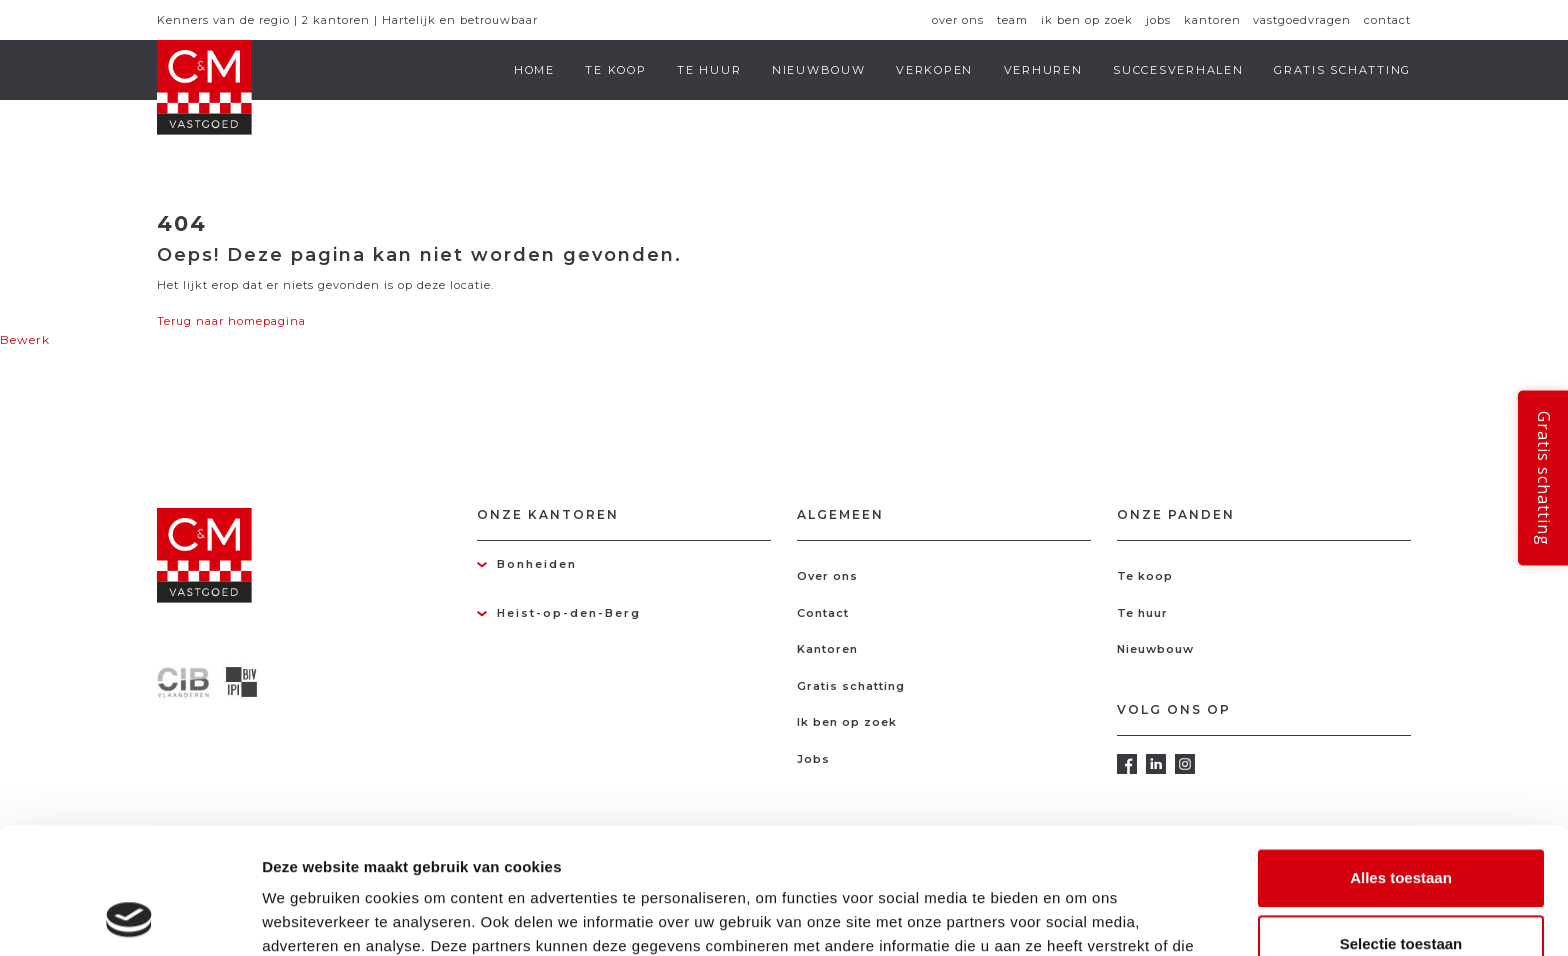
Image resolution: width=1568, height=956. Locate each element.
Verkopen (934, 70)
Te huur (709, 70)
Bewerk (25, 339)
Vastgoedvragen (1302, 20)
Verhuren (1043, 70)
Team (1012, 20)
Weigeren (1400, 890)
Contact (1387, 20)
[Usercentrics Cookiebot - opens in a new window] (129, 917)
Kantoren (1212, 20)
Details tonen (1080, 916)
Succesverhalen (1178, 70)
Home (534, 70)
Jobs (1158, 20)
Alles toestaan (1401, 759)
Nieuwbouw (819, 70)
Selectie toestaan (1401, 825)
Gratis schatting (1342, 70)
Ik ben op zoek (1087, 20)
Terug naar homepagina (231, 321)
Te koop (615, 70)
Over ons (958, 20)
